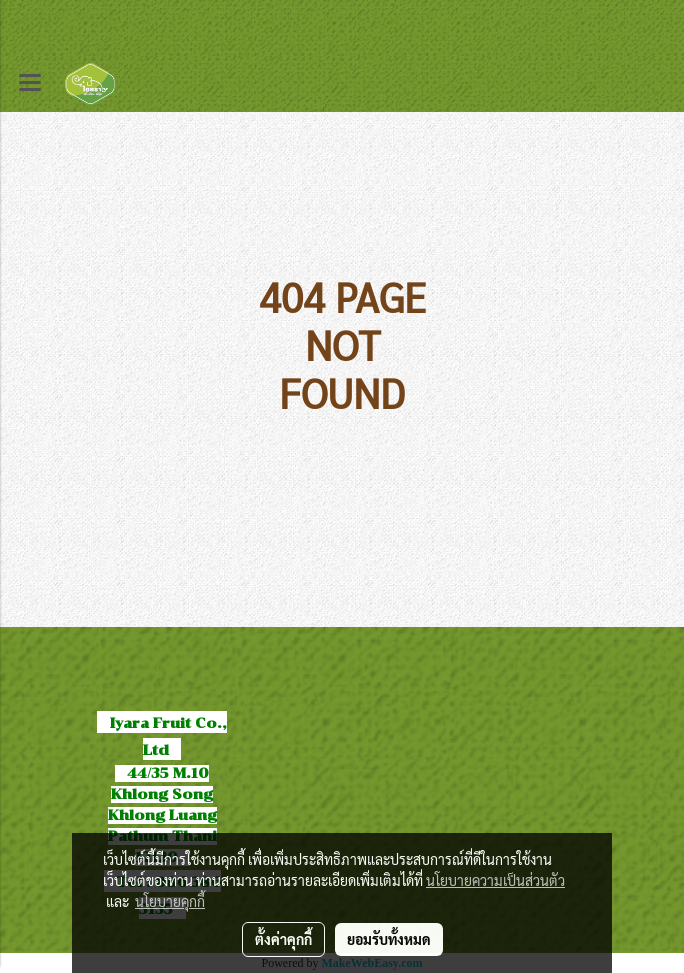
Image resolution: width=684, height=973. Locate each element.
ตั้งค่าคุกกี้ (283, 939)
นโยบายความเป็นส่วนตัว (495, 880)
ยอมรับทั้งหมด (389, 939)
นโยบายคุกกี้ (170, 901)
